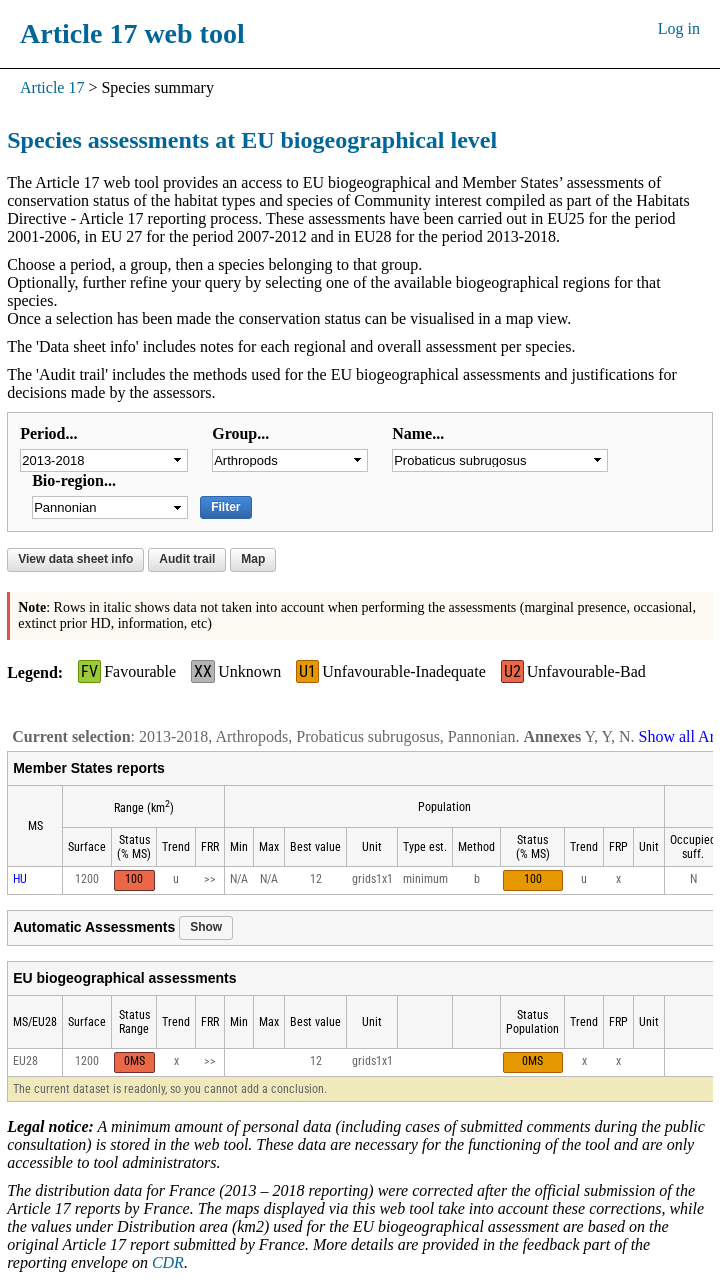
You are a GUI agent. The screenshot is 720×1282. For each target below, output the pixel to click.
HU (20, 879)
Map (253, 559)
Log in (679, 28)
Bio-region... (74, 480)
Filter (225, 507)
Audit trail (187, 559)
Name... (418, 433)
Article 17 (52, 87)
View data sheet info (75, 559)
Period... (48, 433)
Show (206, 927)
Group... (240, 433)
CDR (168, 1262)
